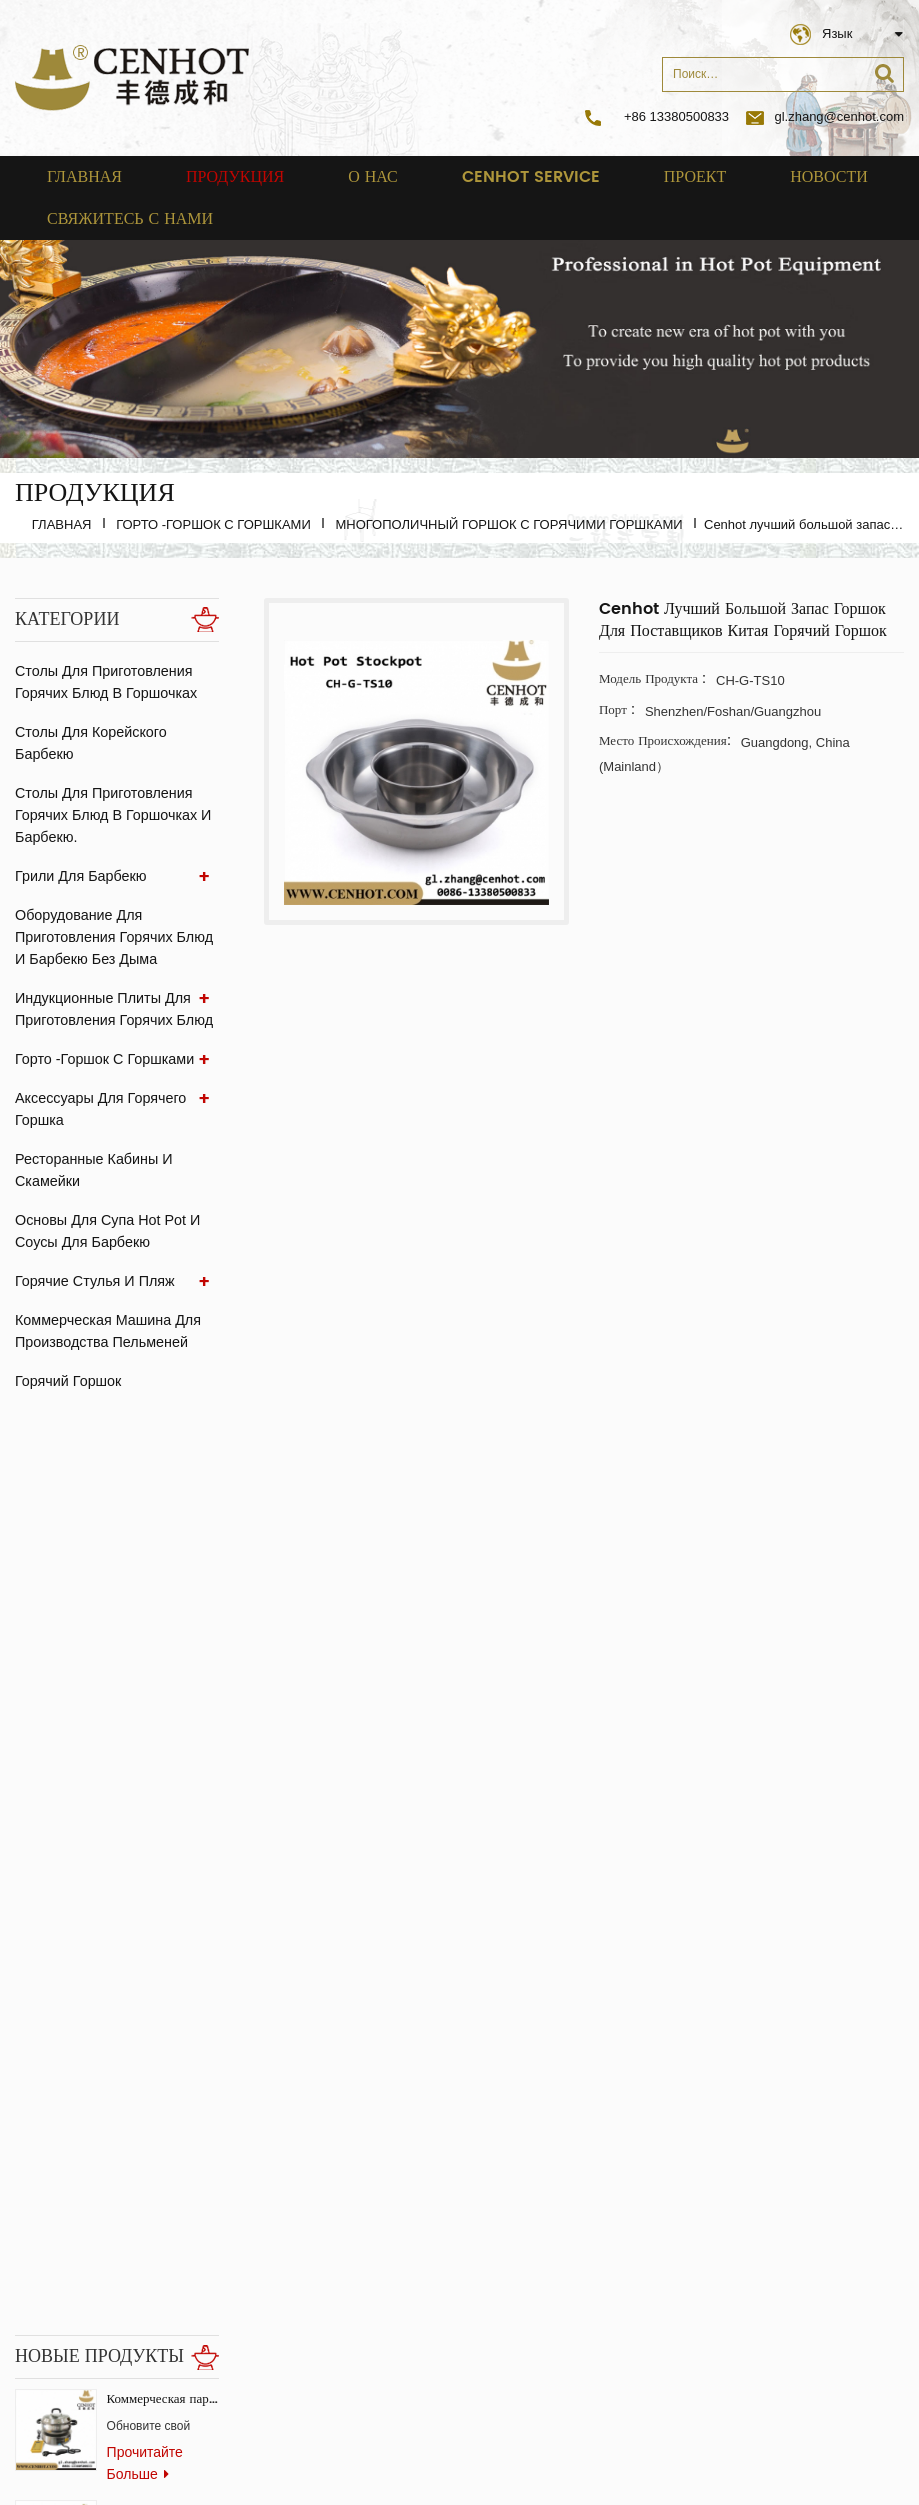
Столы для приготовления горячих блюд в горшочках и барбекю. (111, 815)
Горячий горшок (67, 1381)
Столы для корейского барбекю (89, 743)
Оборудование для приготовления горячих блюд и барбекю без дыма (111, 937)
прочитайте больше (145, 1554)
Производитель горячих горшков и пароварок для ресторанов (163, 1934)
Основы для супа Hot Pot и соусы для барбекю (105, 1231)
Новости (829, 177)
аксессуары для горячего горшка (98, 1109)
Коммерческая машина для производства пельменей (106, 1331)
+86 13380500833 (676, 116)
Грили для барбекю (79, 876)
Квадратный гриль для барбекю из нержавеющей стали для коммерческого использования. (163, 1712)
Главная (84, 177)
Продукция (235, 177)
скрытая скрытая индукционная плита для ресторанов (163, 2156)
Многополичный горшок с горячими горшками (508, 524)
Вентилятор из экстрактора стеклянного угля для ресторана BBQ (163, 2045)
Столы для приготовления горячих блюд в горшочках (104, 682)
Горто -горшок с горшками (213, 524)
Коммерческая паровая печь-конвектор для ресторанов (163, 1490)
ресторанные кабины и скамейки (92, 1170)
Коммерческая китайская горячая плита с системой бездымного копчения (163, 1601)
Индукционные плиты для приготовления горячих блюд (111, 1009)
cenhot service (531, 177)
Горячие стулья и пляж (93, 1281)
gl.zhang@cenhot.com (824, 117)
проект (695, 177)
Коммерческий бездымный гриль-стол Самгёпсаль (163, 1823)
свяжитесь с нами (130, 219)
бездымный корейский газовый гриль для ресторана (163, 2267)
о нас (373, 177)
